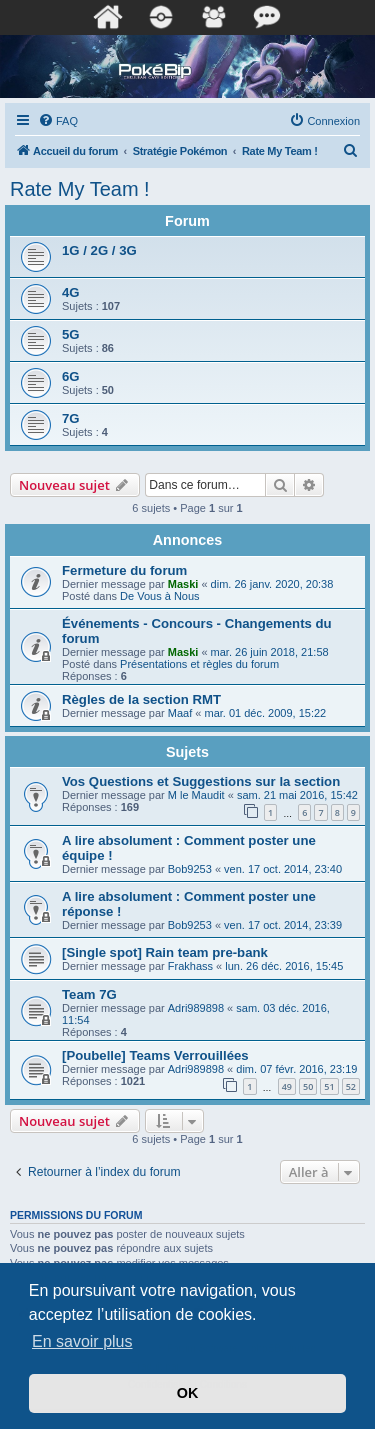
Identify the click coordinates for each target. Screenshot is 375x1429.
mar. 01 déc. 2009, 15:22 (265, 713)
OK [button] (188, 1393)
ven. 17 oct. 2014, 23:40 (283, 869)
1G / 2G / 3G (99, 250)
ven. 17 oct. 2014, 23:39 (283, 925)
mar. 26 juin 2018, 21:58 (270, 652)
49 (287, 1086)
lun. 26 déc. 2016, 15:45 (284, 966)
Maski (183, 584)
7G (71, 418)
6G (71, 376)
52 (351, 1086)
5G (71, 334)
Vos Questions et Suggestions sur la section (201, 781)
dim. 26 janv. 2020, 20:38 (272, 584)
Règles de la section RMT (141, 699)
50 (308, 1086)
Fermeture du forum (124, 570)
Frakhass (190, 966)
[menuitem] (58, 121)
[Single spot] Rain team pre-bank (165, 952)
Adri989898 (196, 1008)
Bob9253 (190, 869)
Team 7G (89, 994)
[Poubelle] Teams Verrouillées (155, 1055)
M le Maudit (196, 795)
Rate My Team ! (80, 189)
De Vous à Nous (160, 596)
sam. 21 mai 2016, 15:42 (297, 795)
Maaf (180, 713)
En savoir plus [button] (82, 1341)
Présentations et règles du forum (199, 664)
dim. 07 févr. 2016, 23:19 (296, 1069)
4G (71, 292)
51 (329, 1086)
